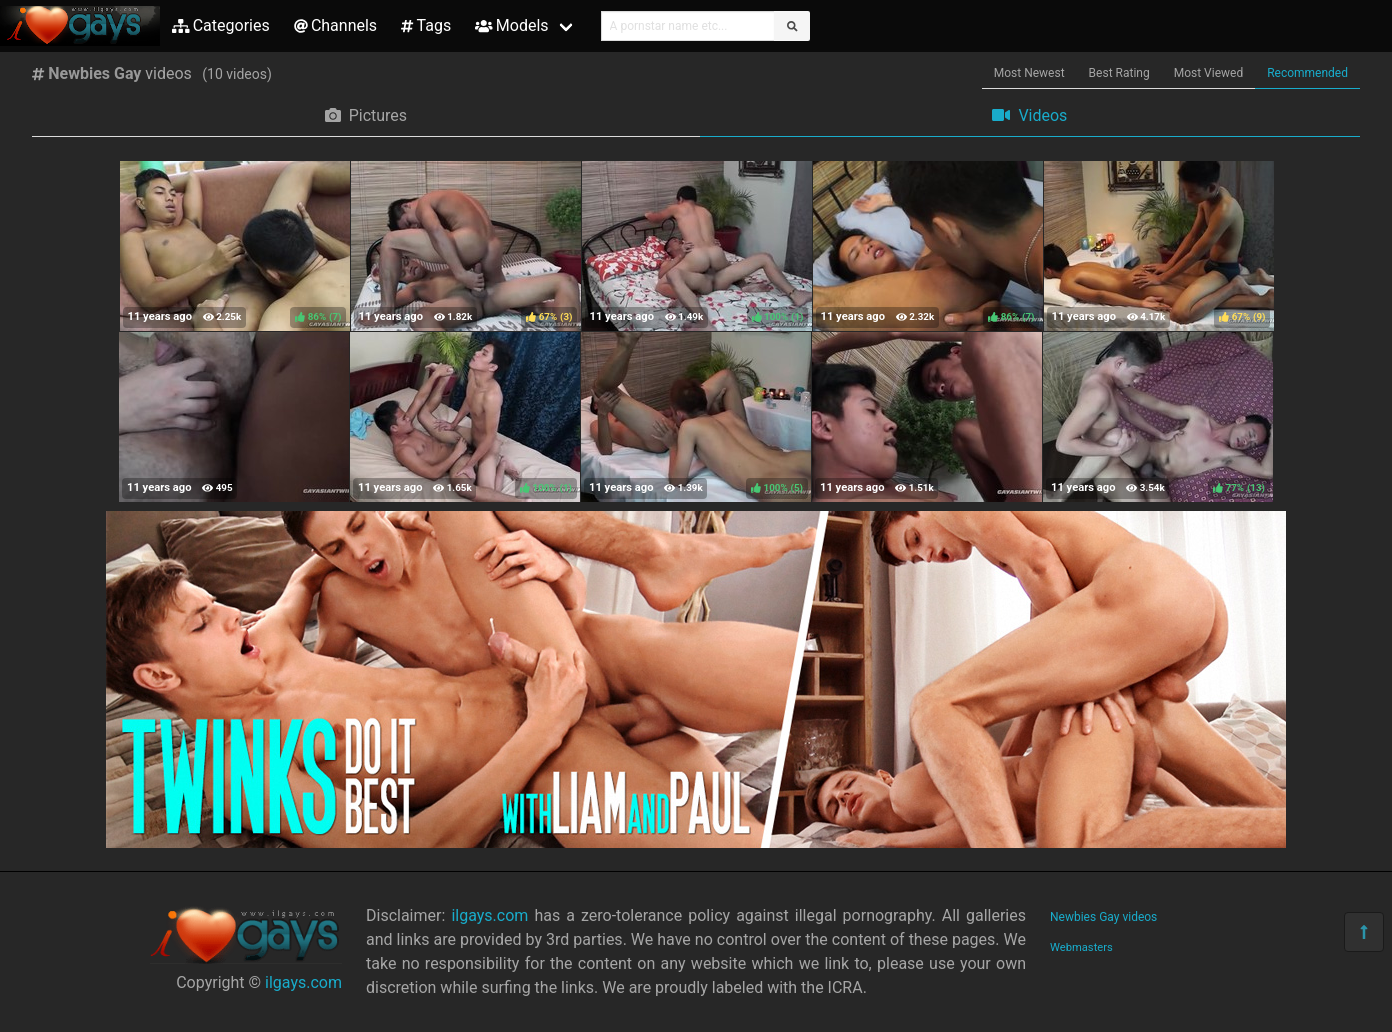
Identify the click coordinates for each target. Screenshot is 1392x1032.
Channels (335, 25)
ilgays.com (303, 982)
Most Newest (1029, 73)
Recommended (1307, 73)
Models (511, 25)
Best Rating (1119, 73)
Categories (221, 25)
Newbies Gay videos (1103, 917)
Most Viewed (1209, 73)
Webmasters (1081, 947)
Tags (426, 25)
